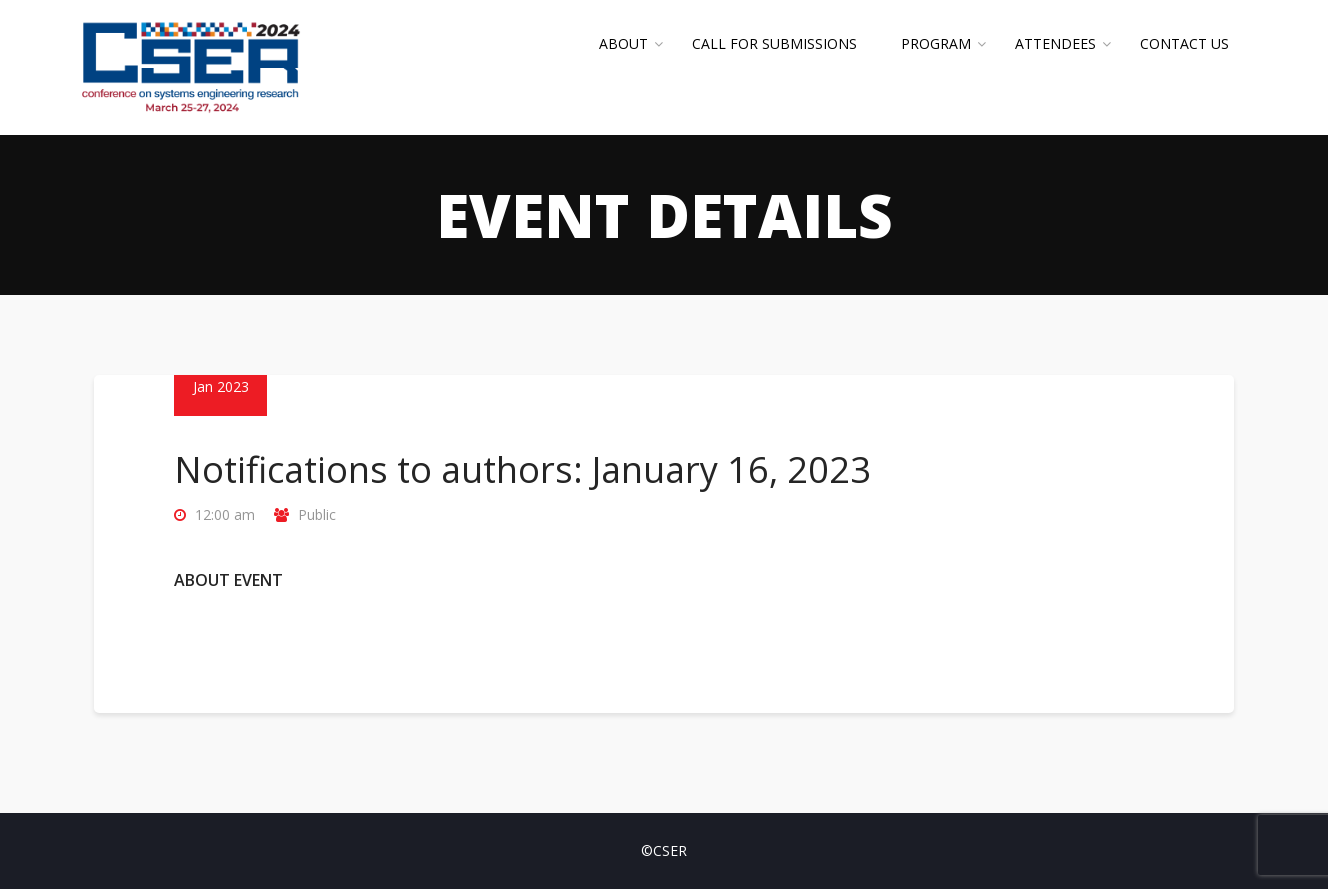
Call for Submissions (774, 43)
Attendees (1055, 43)
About (623, 43)
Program (936, 43)
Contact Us (1184, 43)
